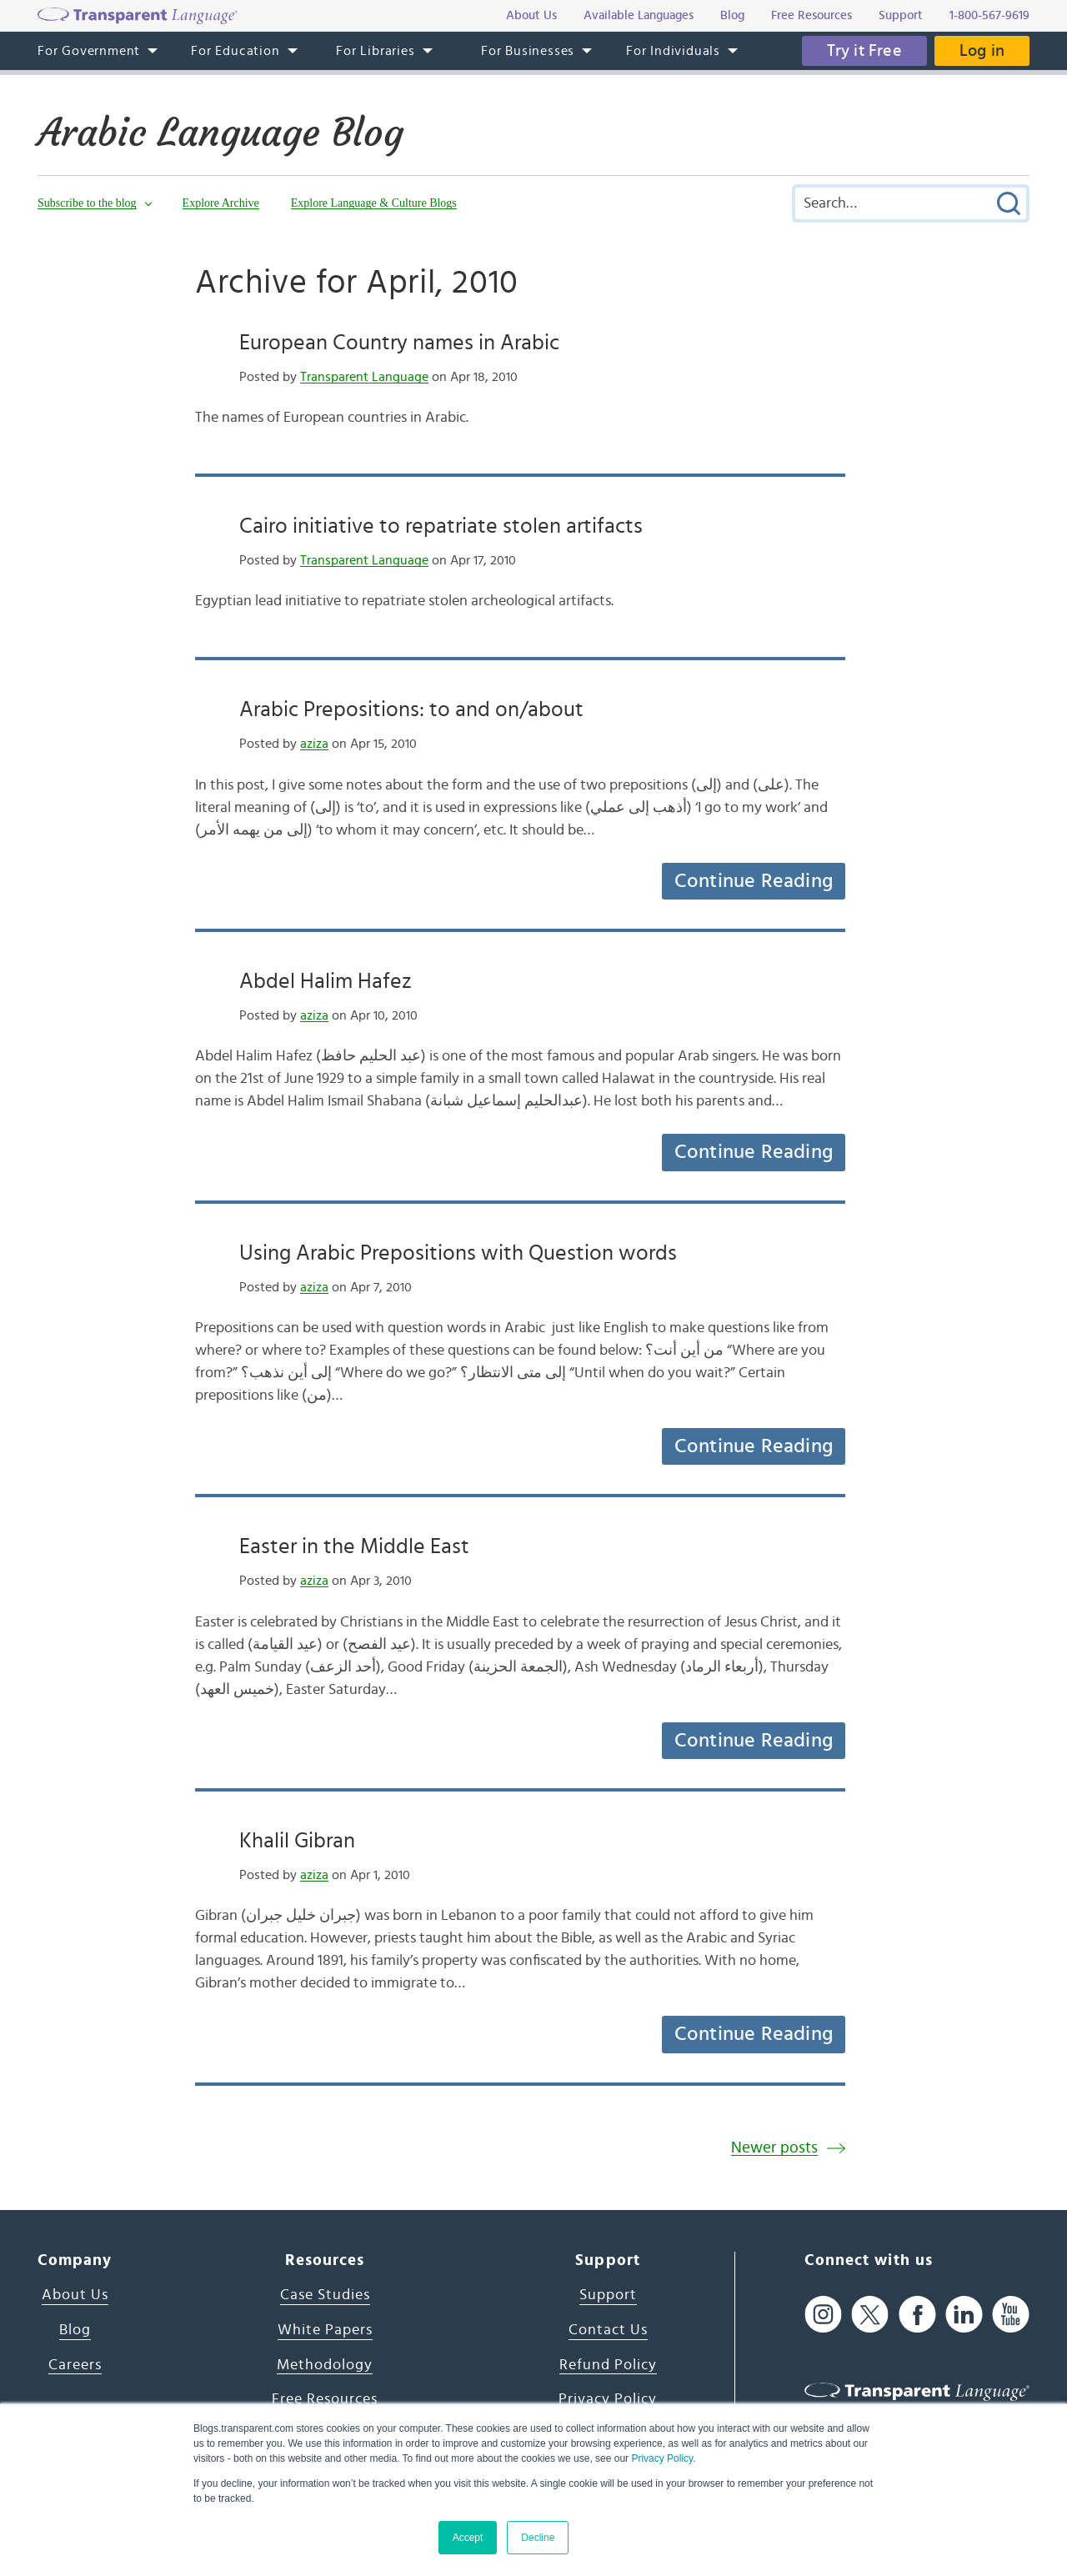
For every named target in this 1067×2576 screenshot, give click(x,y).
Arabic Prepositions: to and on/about (411, 709)
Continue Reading (753, 881)
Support (608, 2295)
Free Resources (325, 2399)
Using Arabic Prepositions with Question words (458, 1253)
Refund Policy (608, 2365)
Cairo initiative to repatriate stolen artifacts (441, 526)
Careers (75, 2365)
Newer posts (774, 2148)
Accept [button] (468, 2537)
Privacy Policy (662, 2458)
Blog (75, 2330)
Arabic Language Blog (220, 132)
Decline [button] (537, 2537)
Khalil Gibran (297, 1841)
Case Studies (325, 2295)
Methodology (325, 2365)
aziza (314, 743)
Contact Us (608, 2330)
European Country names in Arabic (399, 342)
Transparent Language (364, 376)
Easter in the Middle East (354, 1546)
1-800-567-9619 (989, 15)
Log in (981, 51)
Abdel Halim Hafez (325, 981)
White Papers (325, 2330)
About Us (75, 2295)
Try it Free (864, 51)
